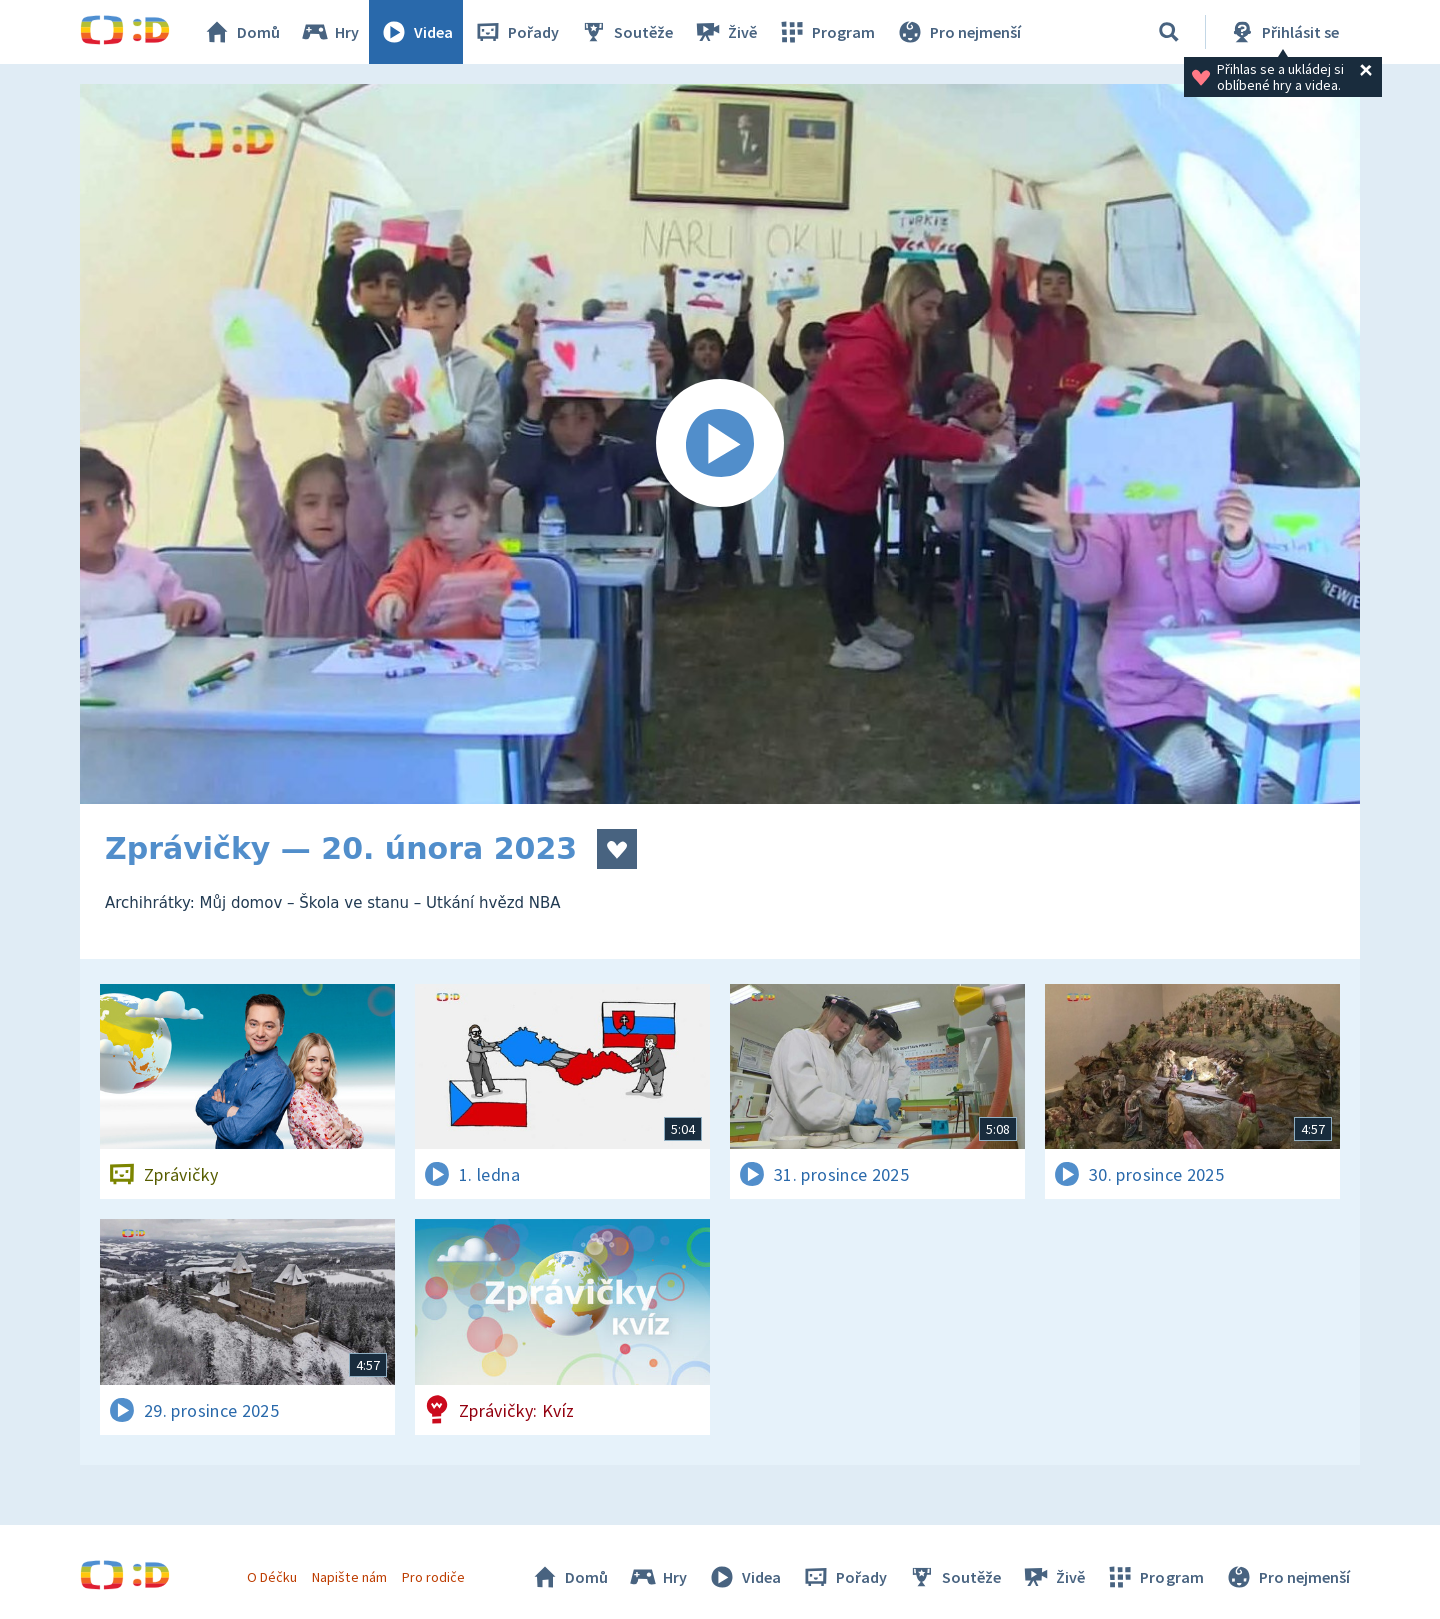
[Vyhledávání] (1169, 32)
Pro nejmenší (958, 32)
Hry (329, 32)
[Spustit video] (720, 444)
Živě (725, 32)
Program (826, 32)
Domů (241, 32)
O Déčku (272, 1577)
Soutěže (626, 32)
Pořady (516, 32)
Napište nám (349, 1577)
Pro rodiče (433, 1577)
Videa (416, 32)
